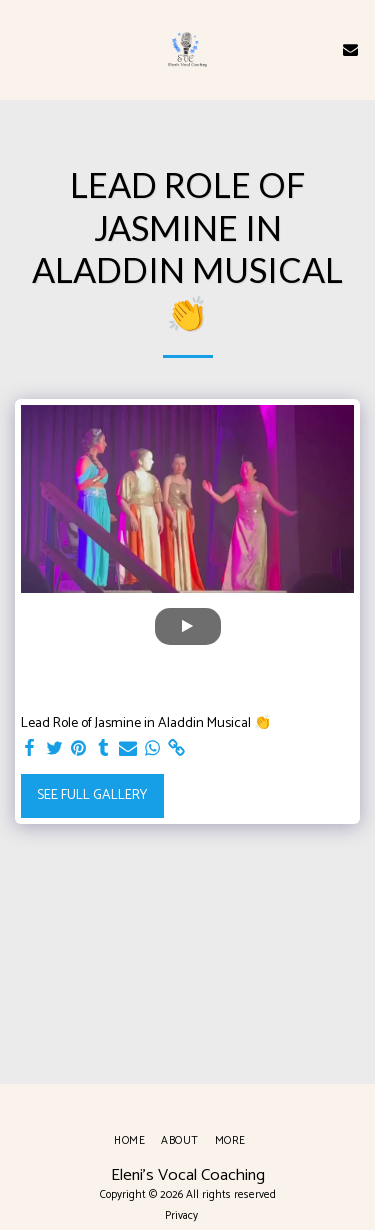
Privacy (181, 1216)
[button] (22, 48)
